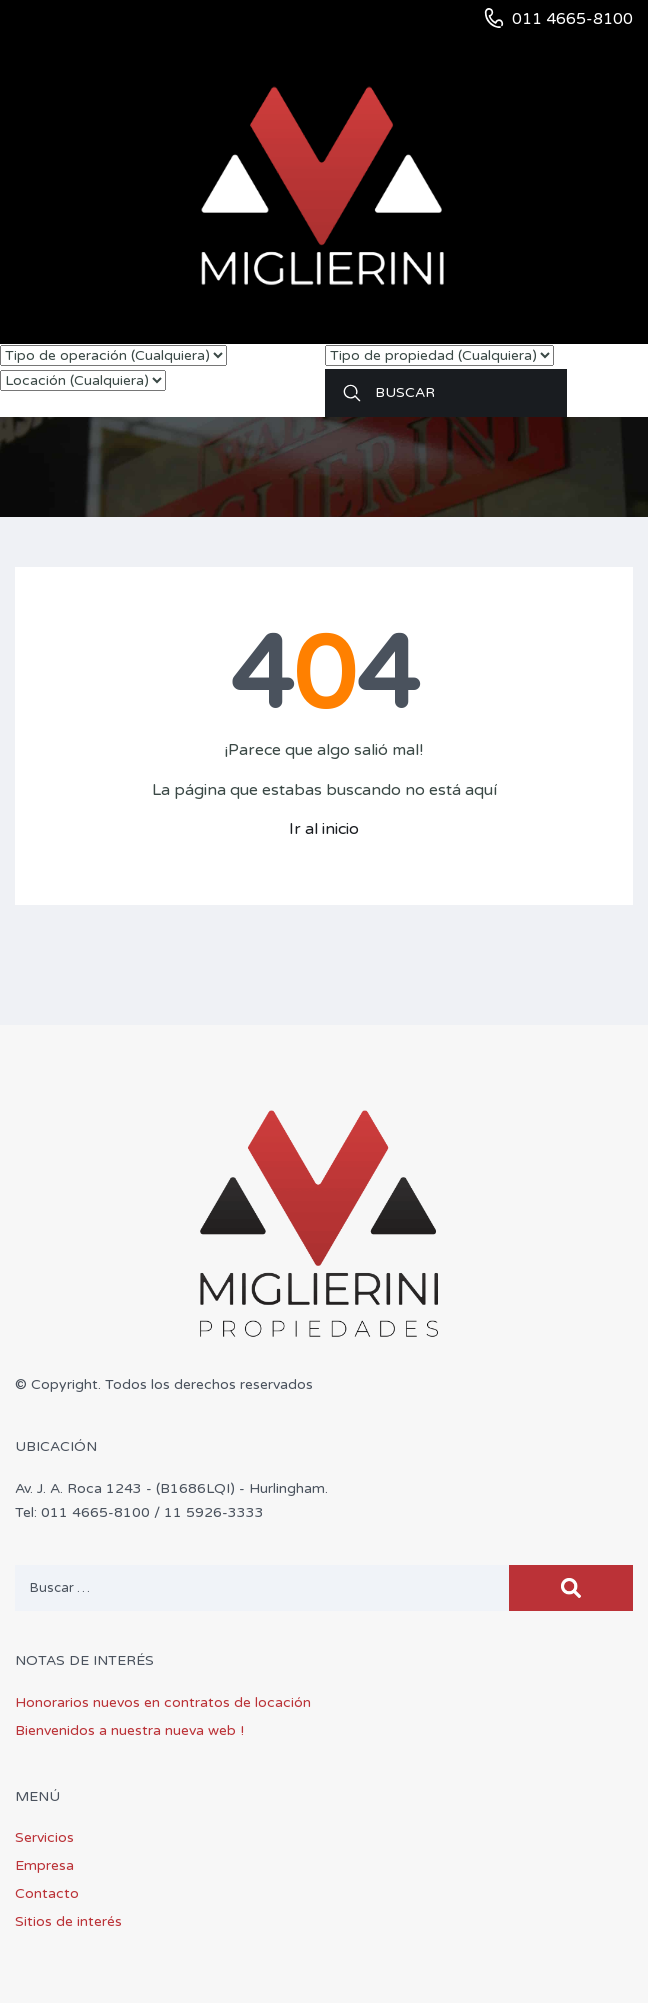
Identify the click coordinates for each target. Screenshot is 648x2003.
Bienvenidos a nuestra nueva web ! (129, 1730)
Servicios (44, 1837)
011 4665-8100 (572, 19)
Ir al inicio (324, 829)
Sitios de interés (68, 1921)
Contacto (47, 1893)
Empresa (44, 1865)
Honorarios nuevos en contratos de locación (163, 1702)
